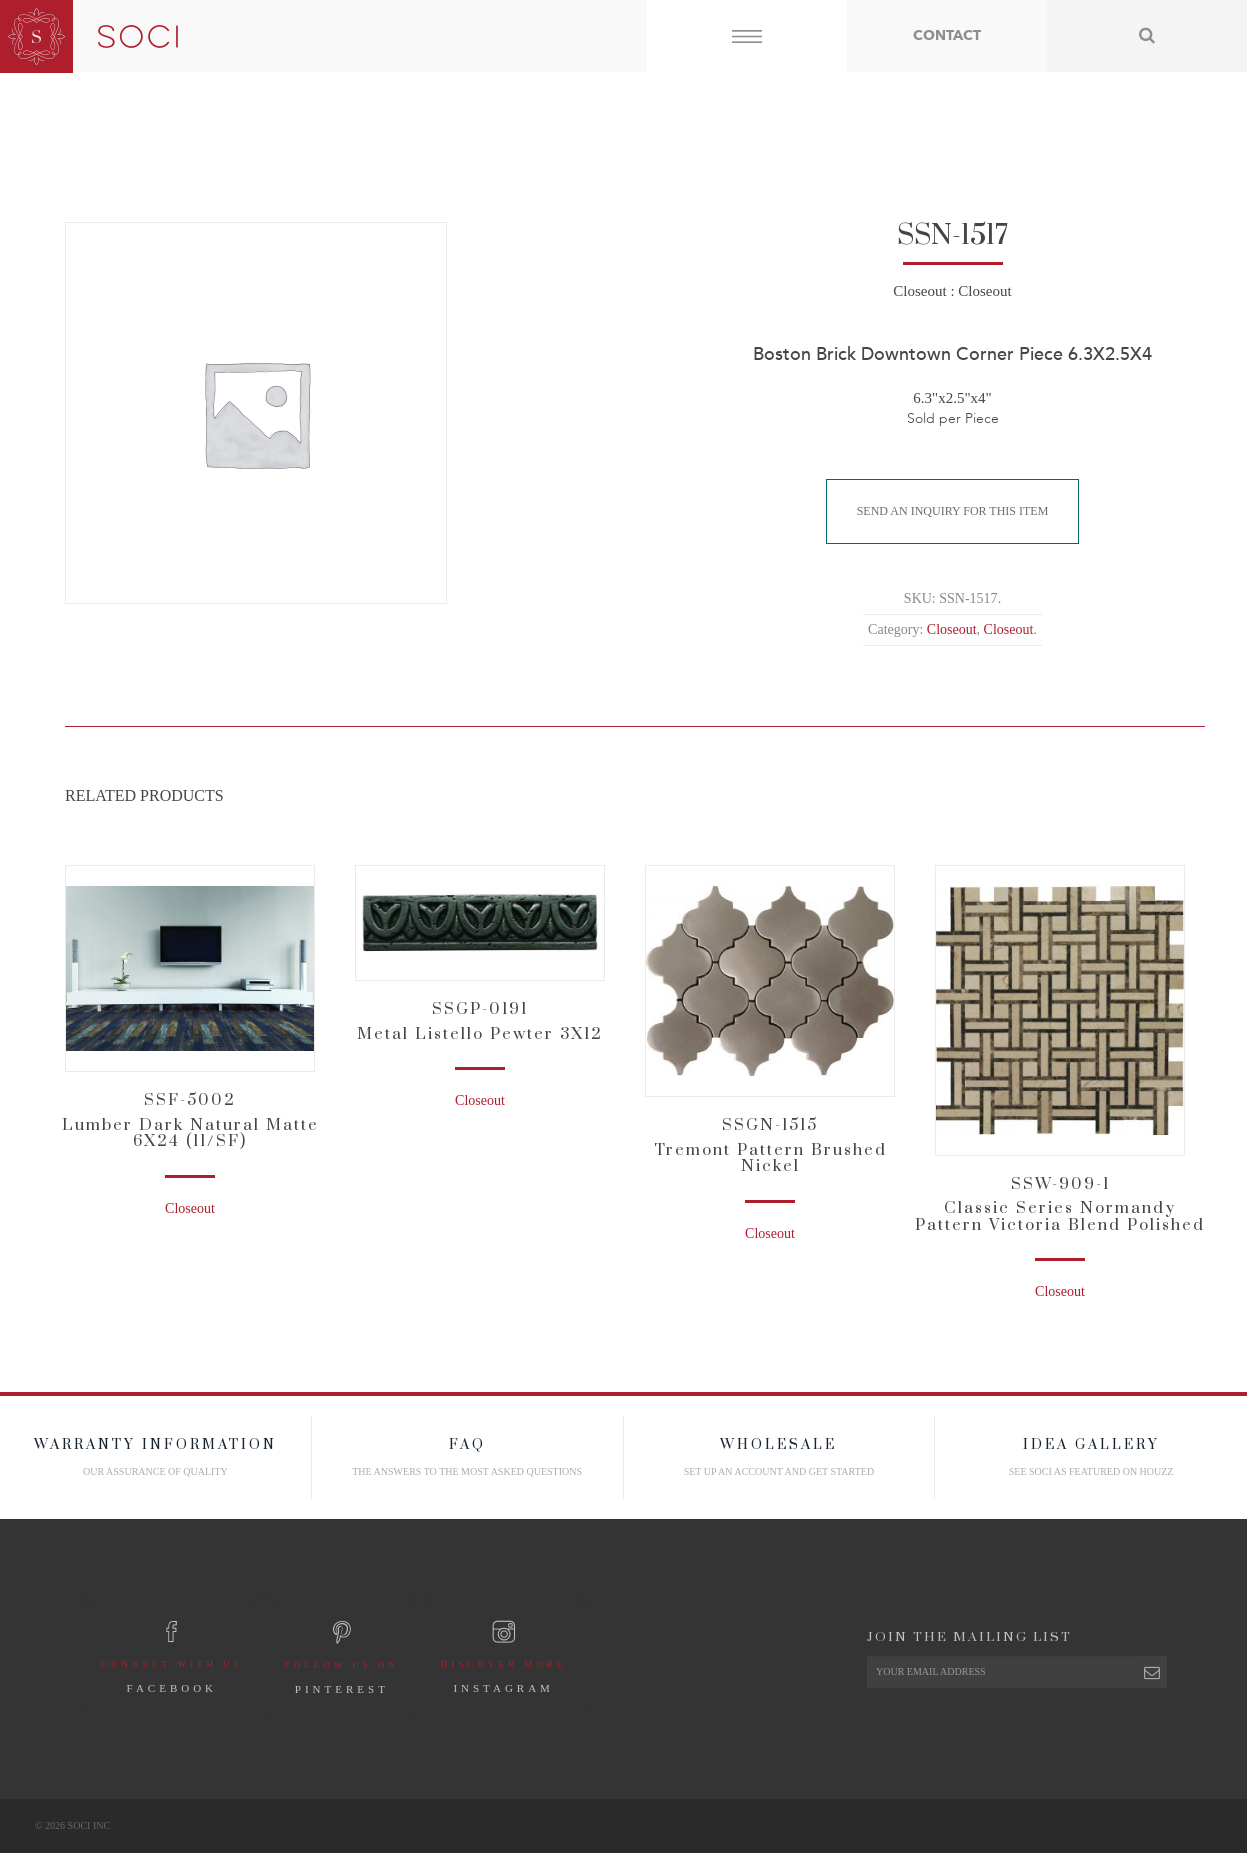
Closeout (919, 291)
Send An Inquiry (953, 511)
